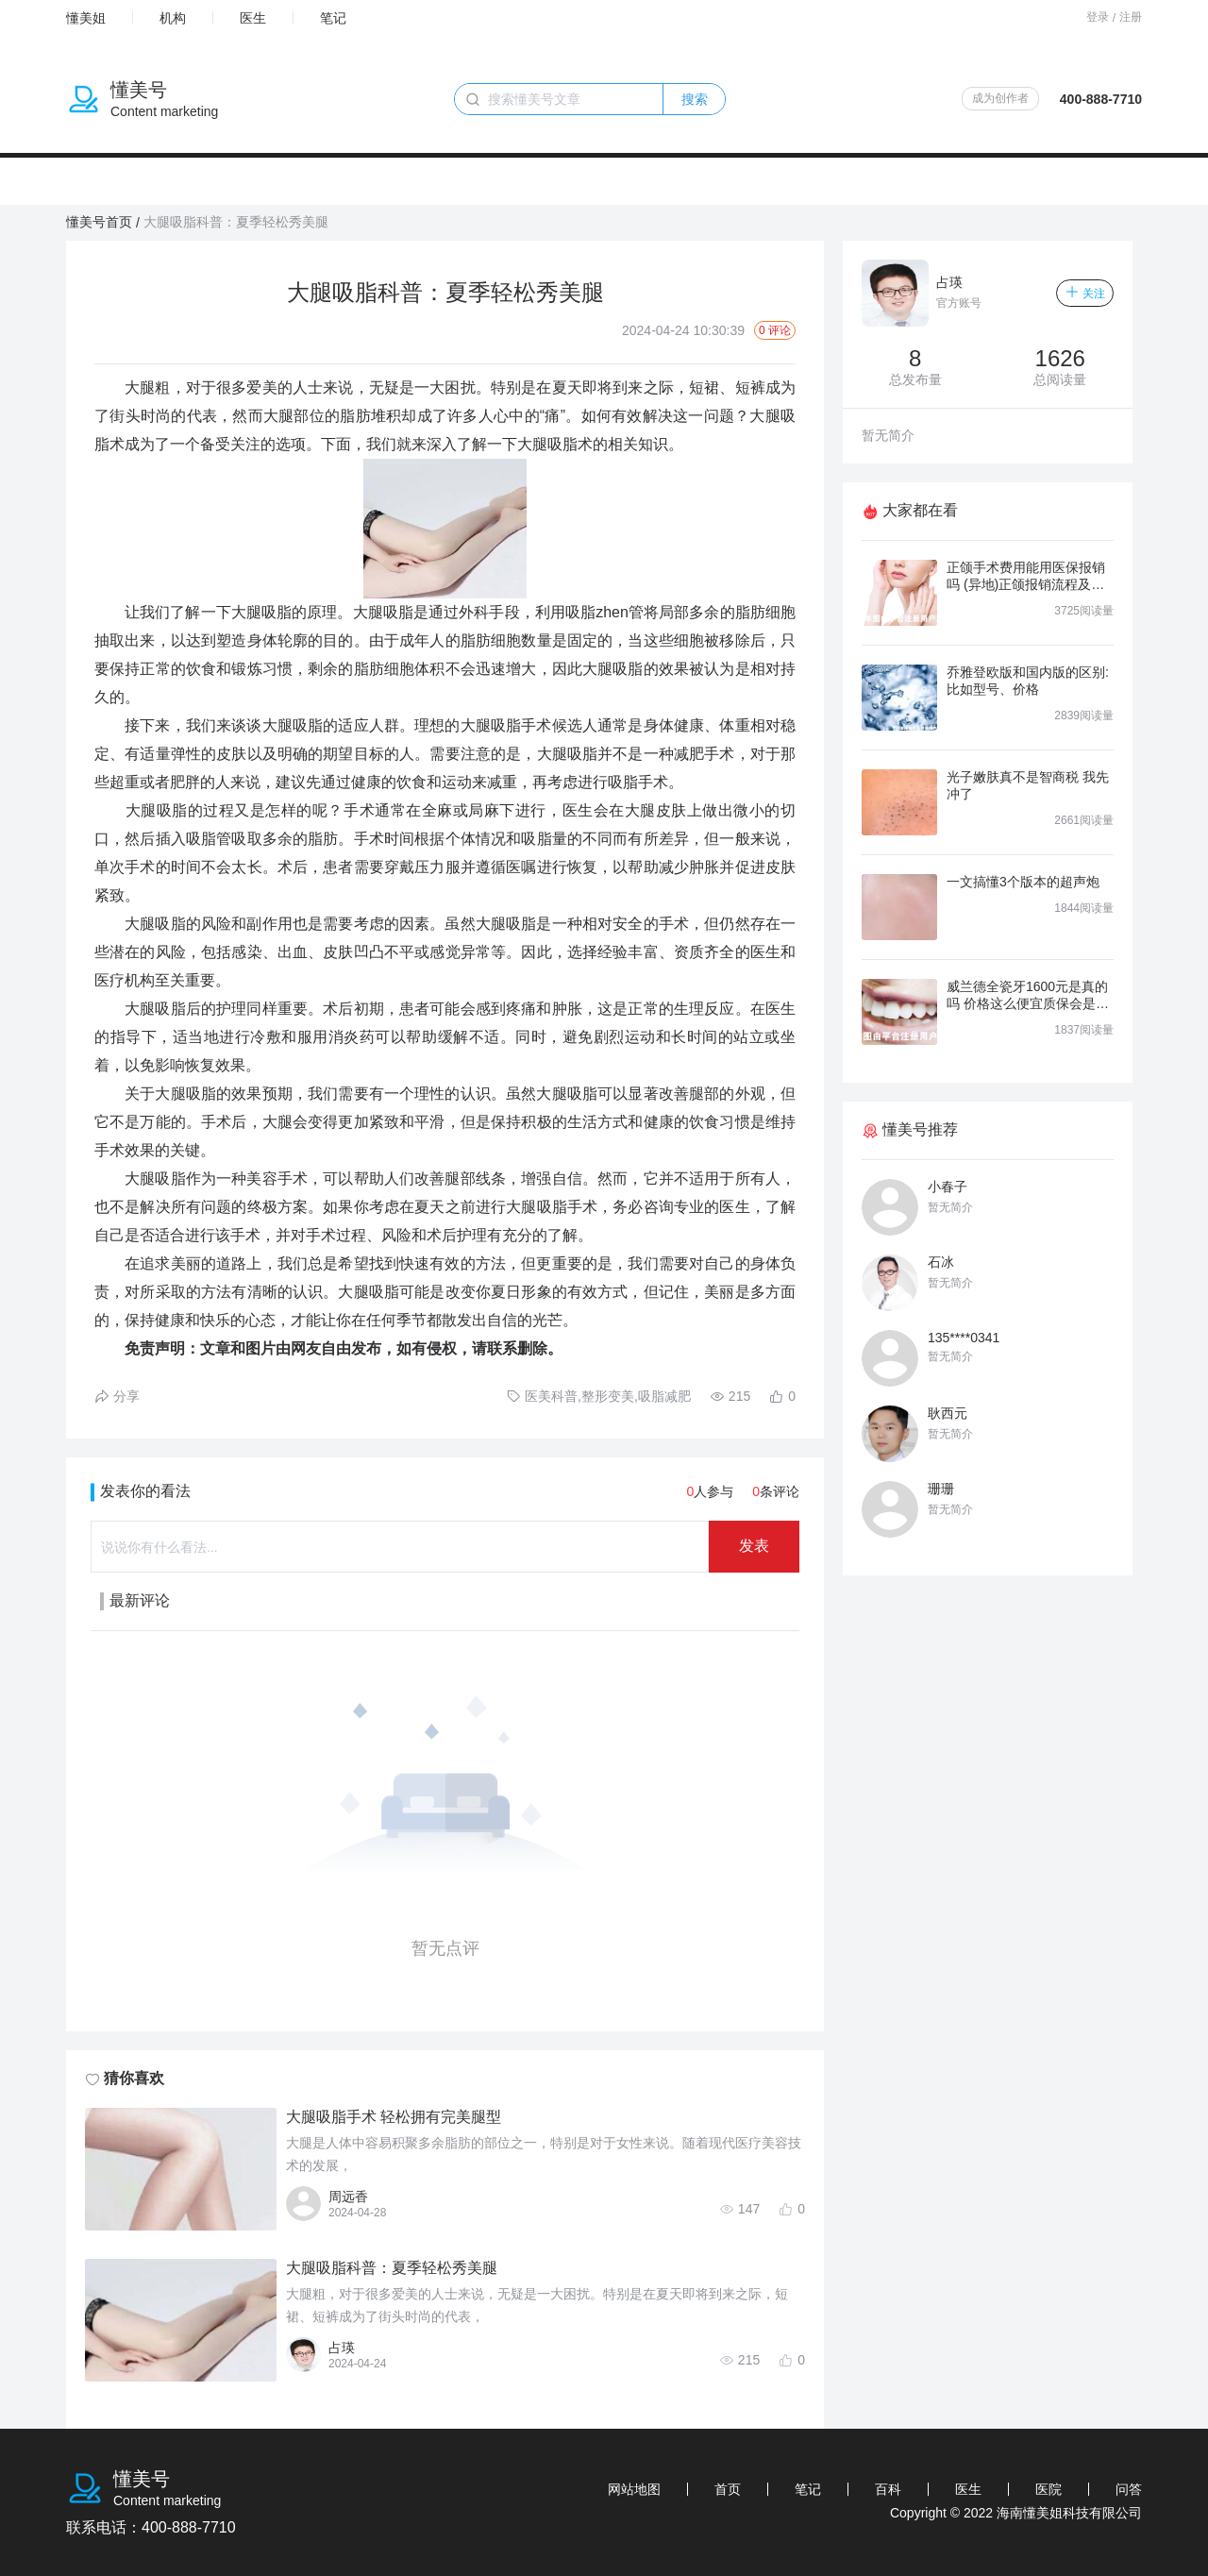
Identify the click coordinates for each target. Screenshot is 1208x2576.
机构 (172, 17)
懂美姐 (86, 17)
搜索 (694, 99)
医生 (253, 17)
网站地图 (634, 2489)
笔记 (333, 17)
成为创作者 (1000, 98)
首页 (727, 2489)
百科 (888, 2489)
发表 (754, 1546)
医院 (1048, 2489)
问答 (1129, 2489)
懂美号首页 (99, 221)
